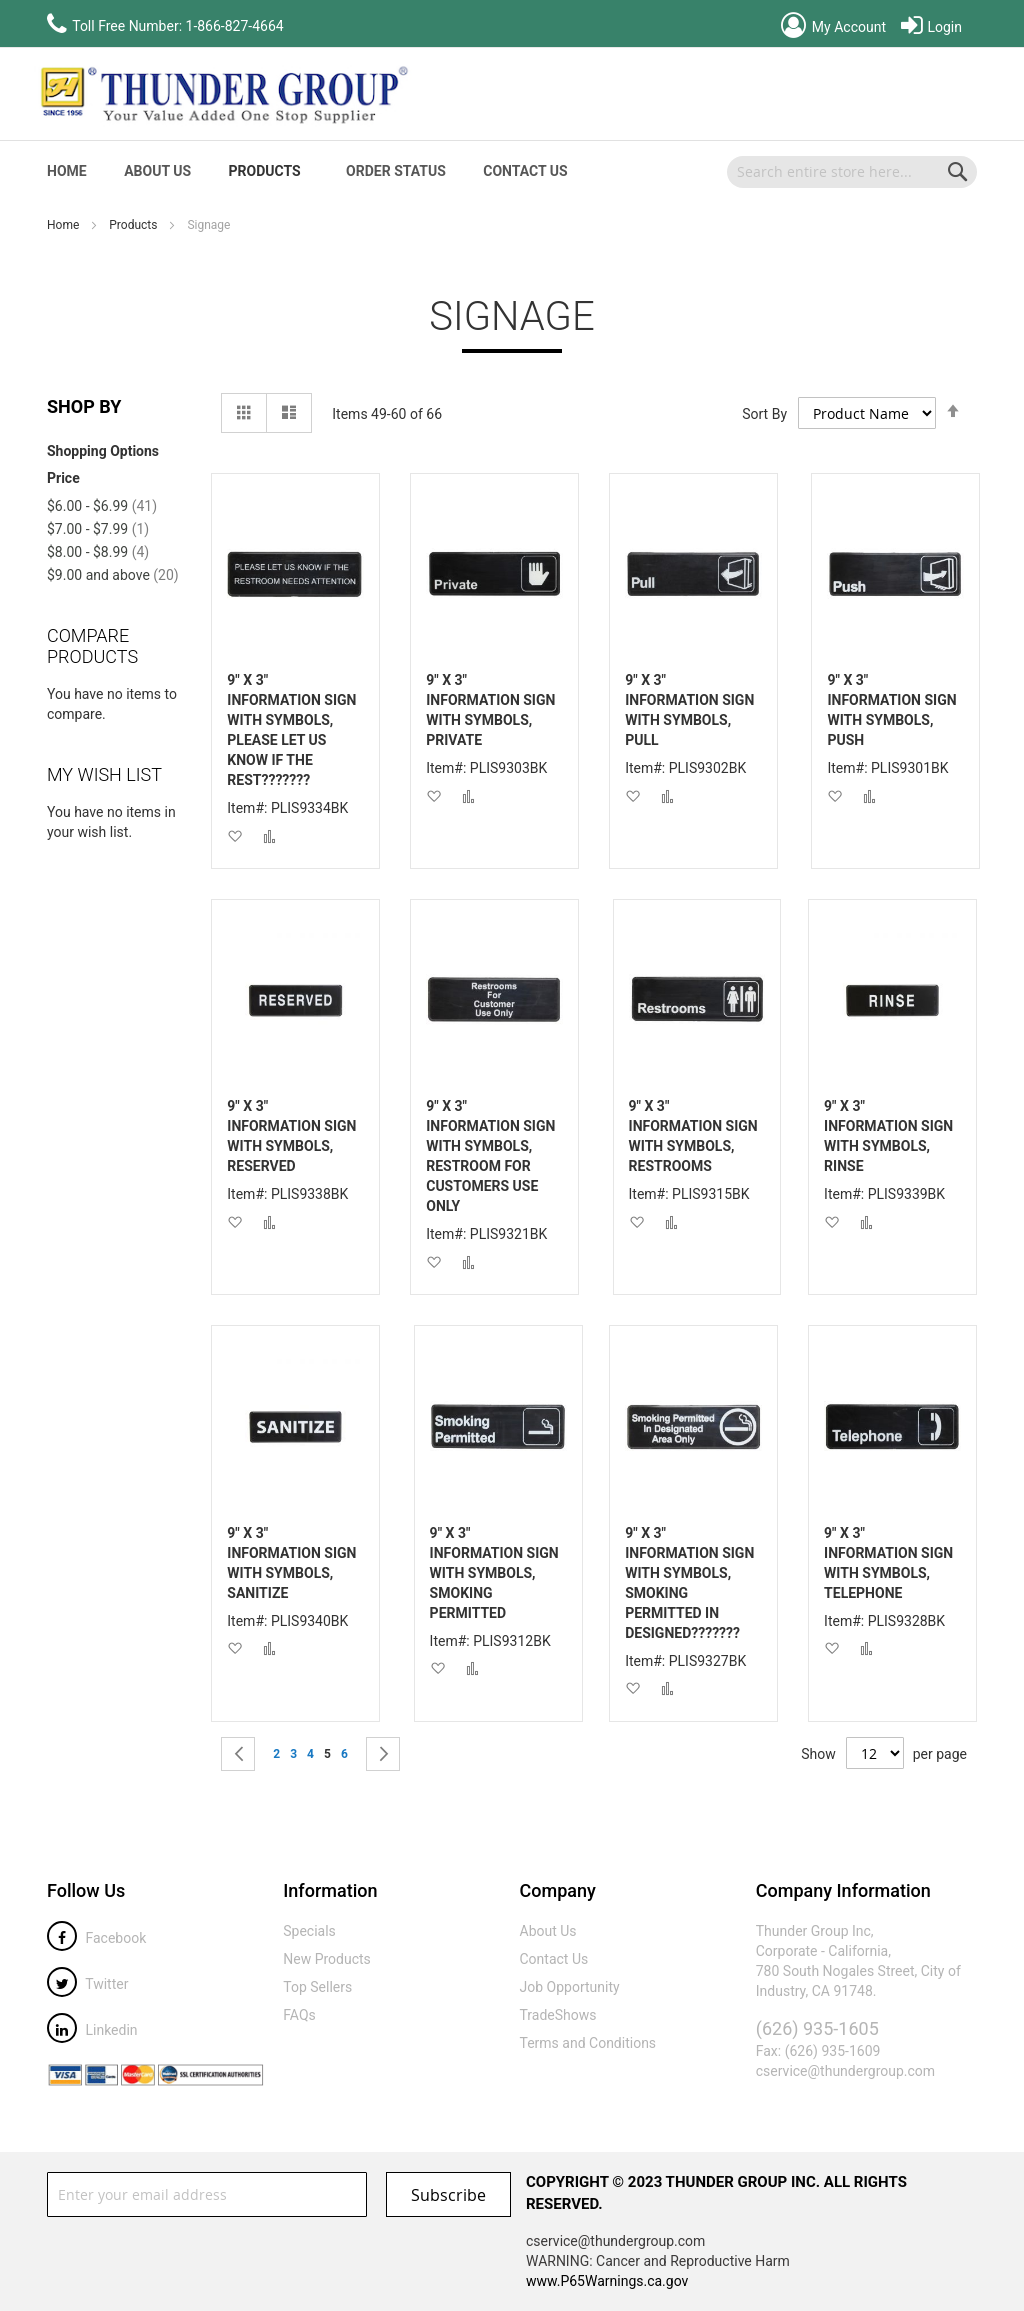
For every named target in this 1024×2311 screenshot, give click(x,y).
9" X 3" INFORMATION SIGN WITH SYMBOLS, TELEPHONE (888, 1563)
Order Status (396, 171)
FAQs (299, 2015)
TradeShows (558, 2015)
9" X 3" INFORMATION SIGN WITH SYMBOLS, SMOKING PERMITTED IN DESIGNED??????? (689, 1583)
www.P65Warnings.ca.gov (607, 2281)
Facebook (96, 1938)
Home (64, 225)
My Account (833, 27)
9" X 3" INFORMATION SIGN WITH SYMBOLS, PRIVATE (490, 710)
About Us (157, 171)
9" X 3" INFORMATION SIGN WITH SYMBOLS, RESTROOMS (693, 1136)
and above (113, 575)
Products (134, 225)
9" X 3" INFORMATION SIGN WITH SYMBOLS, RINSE (888, 1136)
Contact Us (525, 171)
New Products (327, 1959)
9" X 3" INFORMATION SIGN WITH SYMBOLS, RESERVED (291, 1136)
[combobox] (852, 172)
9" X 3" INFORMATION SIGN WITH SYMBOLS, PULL (689, 710)
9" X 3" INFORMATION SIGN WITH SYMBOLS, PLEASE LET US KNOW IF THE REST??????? (291, 730)
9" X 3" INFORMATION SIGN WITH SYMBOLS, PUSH (891, 710)
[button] (234, 835)
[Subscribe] (448, 2194)
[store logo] (222, 94)
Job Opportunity (570, 1987)
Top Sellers (317, 1987)
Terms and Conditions (588, 2043)
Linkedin (92, 2030)
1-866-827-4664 (235, 26)
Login (931, 27)
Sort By (764, 414)
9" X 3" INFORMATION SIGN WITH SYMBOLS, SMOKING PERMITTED (494, 1573)
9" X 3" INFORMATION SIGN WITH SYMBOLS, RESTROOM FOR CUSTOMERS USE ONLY (490, 1156)
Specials (309, 1931)
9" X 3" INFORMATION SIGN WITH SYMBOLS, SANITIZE (291, 1563)
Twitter (87, 1984)
